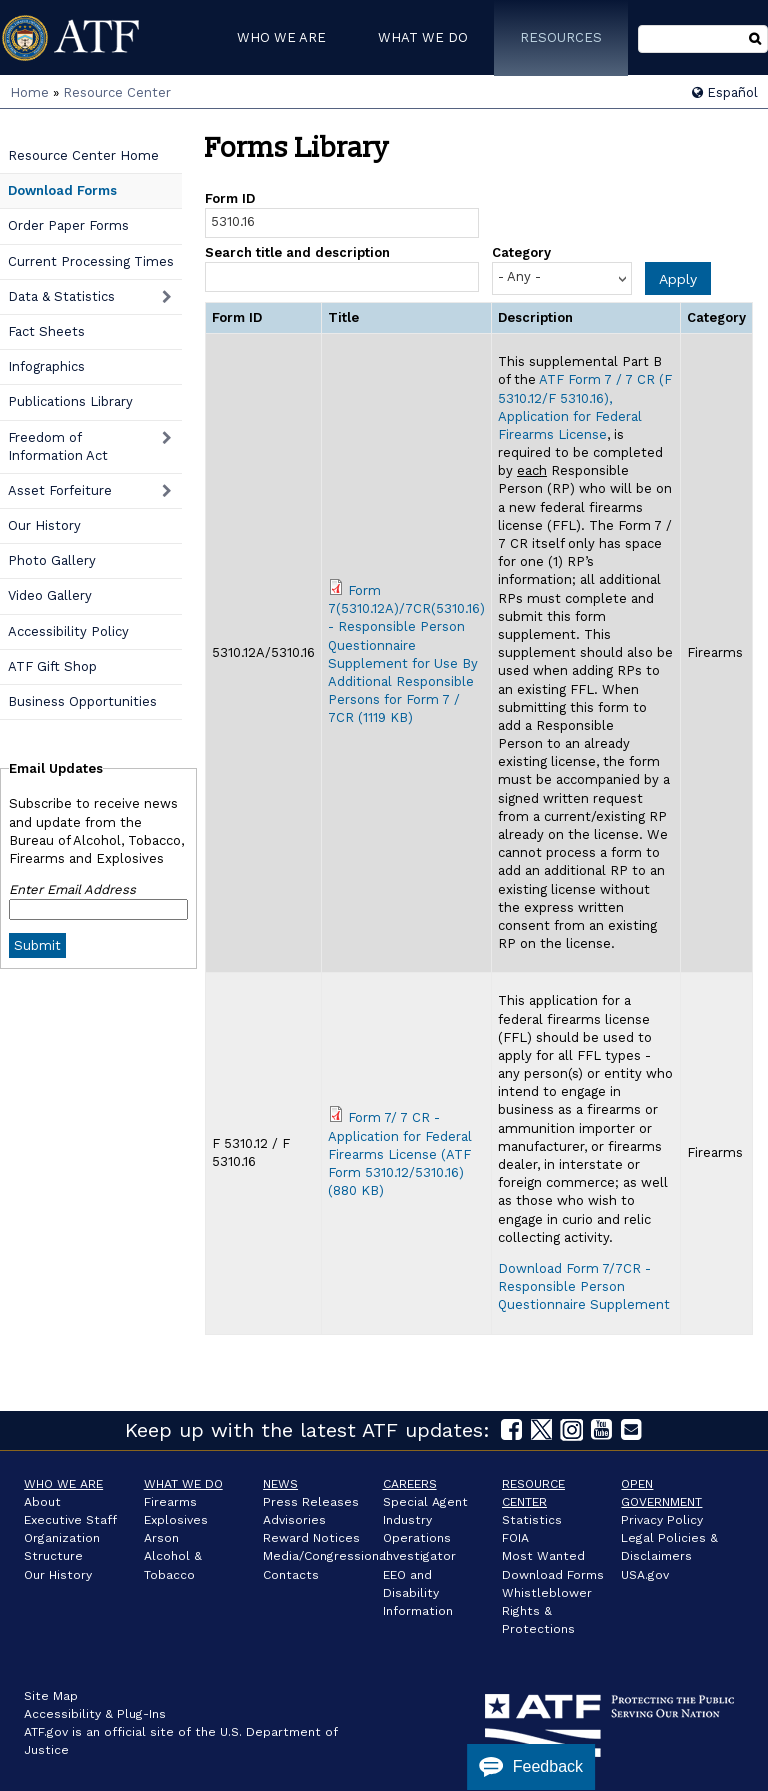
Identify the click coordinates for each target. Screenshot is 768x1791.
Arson (161, 1538)
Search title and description (297, 252)
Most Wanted (543, 1556)
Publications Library (70, 401)
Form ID (230, 198)
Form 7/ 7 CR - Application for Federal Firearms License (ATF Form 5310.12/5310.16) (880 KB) (400, 1154)
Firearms (170, 1502)
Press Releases (311, 1502)
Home (29, 92)
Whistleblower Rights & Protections (547, 1611)
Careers (410, 1484)
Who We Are (63, 1484)
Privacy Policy (662, 1520)
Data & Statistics (61, 296)
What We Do (183, 1484)
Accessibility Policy (68, 631)
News (280, 1484)
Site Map (51, 1696)
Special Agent (425, 1502)
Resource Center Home (83, 155)
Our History (44, 525)
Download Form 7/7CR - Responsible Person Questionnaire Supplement (584, 1286)
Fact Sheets (46, 331)
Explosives (176, 1520)
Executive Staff (70, 1520)
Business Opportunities (82, 701)
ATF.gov (46, 1732)
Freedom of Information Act (58, 446)
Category (521, 252)
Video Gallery (50, 595)
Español (725, 92)
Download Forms (62, 190)
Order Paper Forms (68, 225)
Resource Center (117, 92)
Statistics (532, 1520)
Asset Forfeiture (60, 490)
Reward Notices (311, 1538)
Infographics (46, 366)
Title (343, 317)
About (42, 1502)
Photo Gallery (52, 560)
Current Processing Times (91, 261)
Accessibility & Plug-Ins (95, 1714)
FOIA (515, 1538)
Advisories (294, 1520)
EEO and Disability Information (418, 1593)
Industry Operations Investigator (419, 1538)
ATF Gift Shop (52, 666)
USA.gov (645, 1575)
